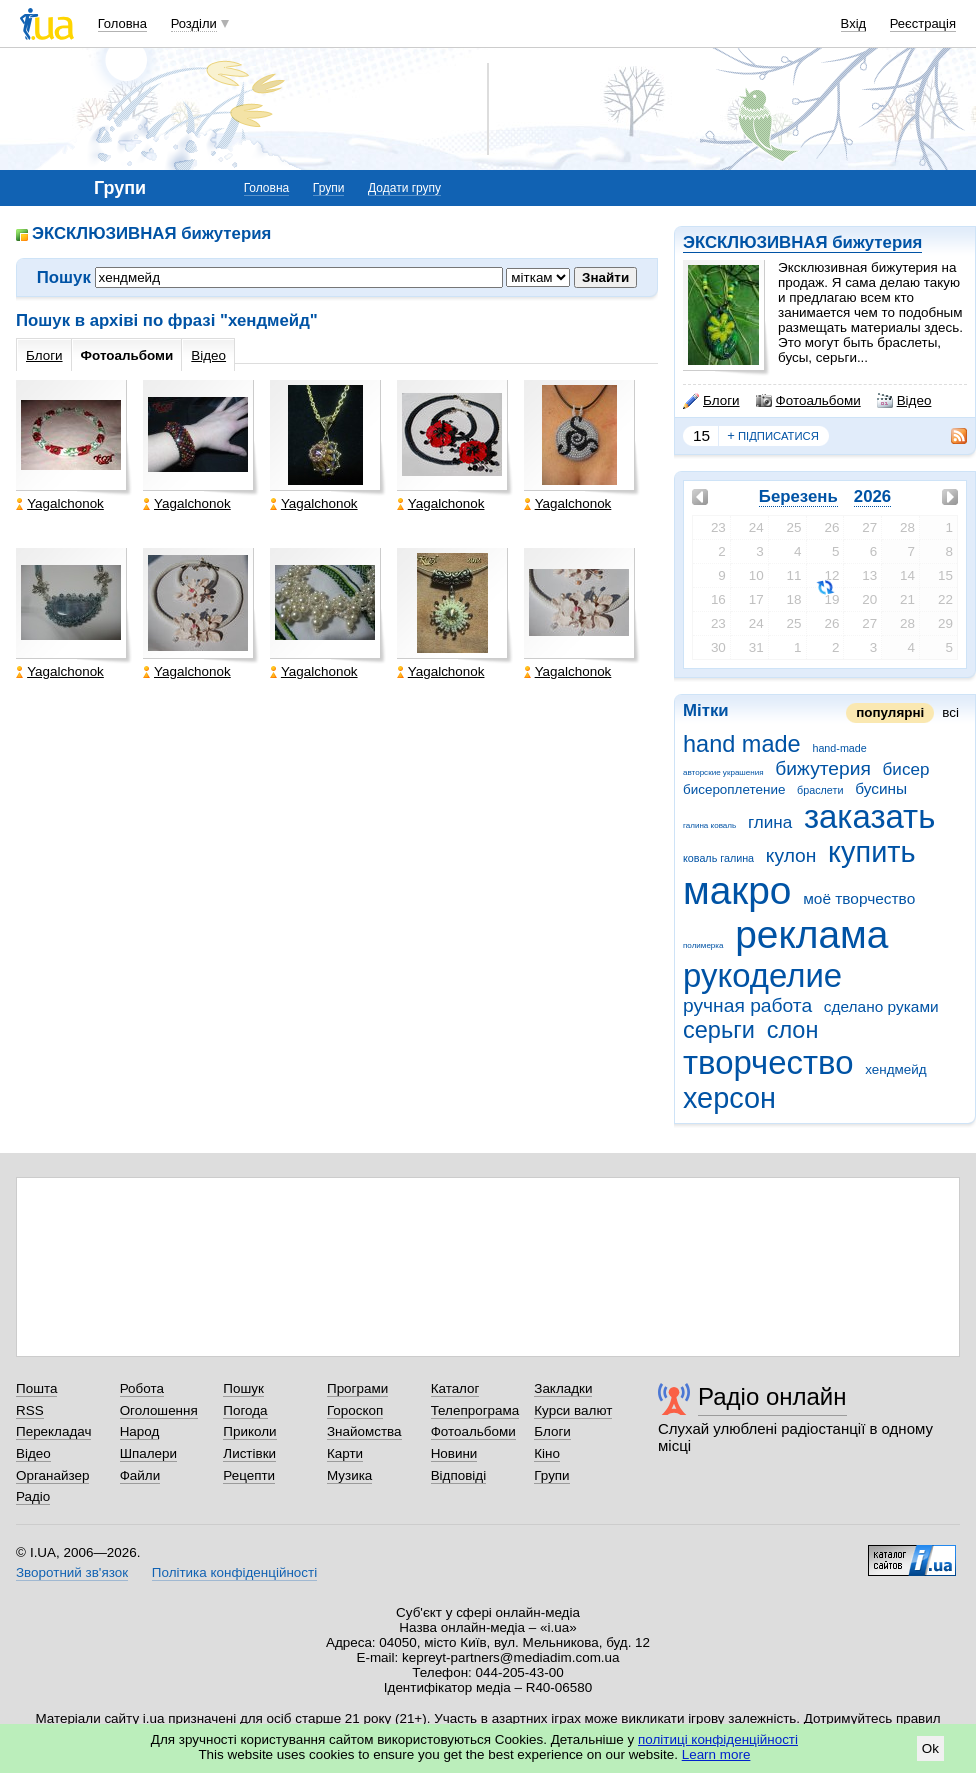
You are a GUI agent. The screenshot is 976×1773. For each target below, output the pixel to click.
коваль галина (718, 858)
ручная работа (747, 1005)
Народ (140, 1431)
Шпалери (148, 1453)
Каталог (455, 1388)
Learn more (716, 1754)
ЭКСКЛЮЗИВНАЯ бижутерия (802, 242)
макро (737, 890)
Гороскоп (355, 1410)
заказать (869, 816)
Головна (122, 23)
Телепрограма (475, 1410)
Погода (245, 1410)
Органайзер (52, 1475)
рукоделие (762, 975)
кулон (791, 855)
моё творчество (859, 898)
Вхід (854, 23)
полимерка (703, 945)
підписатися (773, 436)
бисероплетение (734, 789)
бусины (881, 788)
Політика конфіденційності (234, 1572)
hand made (742, 744)
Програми (357, 1388)
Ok (930, 1748)
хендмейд (895, 1069)
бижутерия (823, 768)
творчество (768, 1062)
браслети (820, 790)
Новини (454, 1453)
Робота (142, 1388)
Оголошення (159, 1410)
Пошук (243, 1388)
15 (701, 435)
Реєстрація (923, 23)
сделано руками (881, 1006)
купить (871, 852)
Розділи (194, 23)
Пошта (36, 1388)
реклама (811, 934)
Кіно (547, 1453)
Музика (349, 1475)
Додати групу (404, 188)
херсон (729, 1098)
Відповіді (459, 1475)
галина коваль (709, 825)
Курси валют (573, 1410)
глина (770, 822)
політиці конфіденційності (718, 1739)
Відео (904, 401)
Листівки (249, 1453)
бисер (906, 769)
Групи (329, 188)
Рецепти (249, 1475)
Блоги (711, 401)
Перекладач (53, 1431)
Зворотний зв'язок (72, 1572)
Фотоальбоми (808, 401)
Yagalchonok (60, 503)
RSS (30, 1410)
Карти (345, 1453)
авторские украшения (723, 772)
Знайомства (364, 1431)
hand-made (839, 748)
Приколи (249, 1431)
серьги (719, 1030)
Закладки (563, 1388)
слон (793, 1030)
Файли (140, 1475)
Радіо (33, 1496)
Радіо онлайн (772, 1396)
